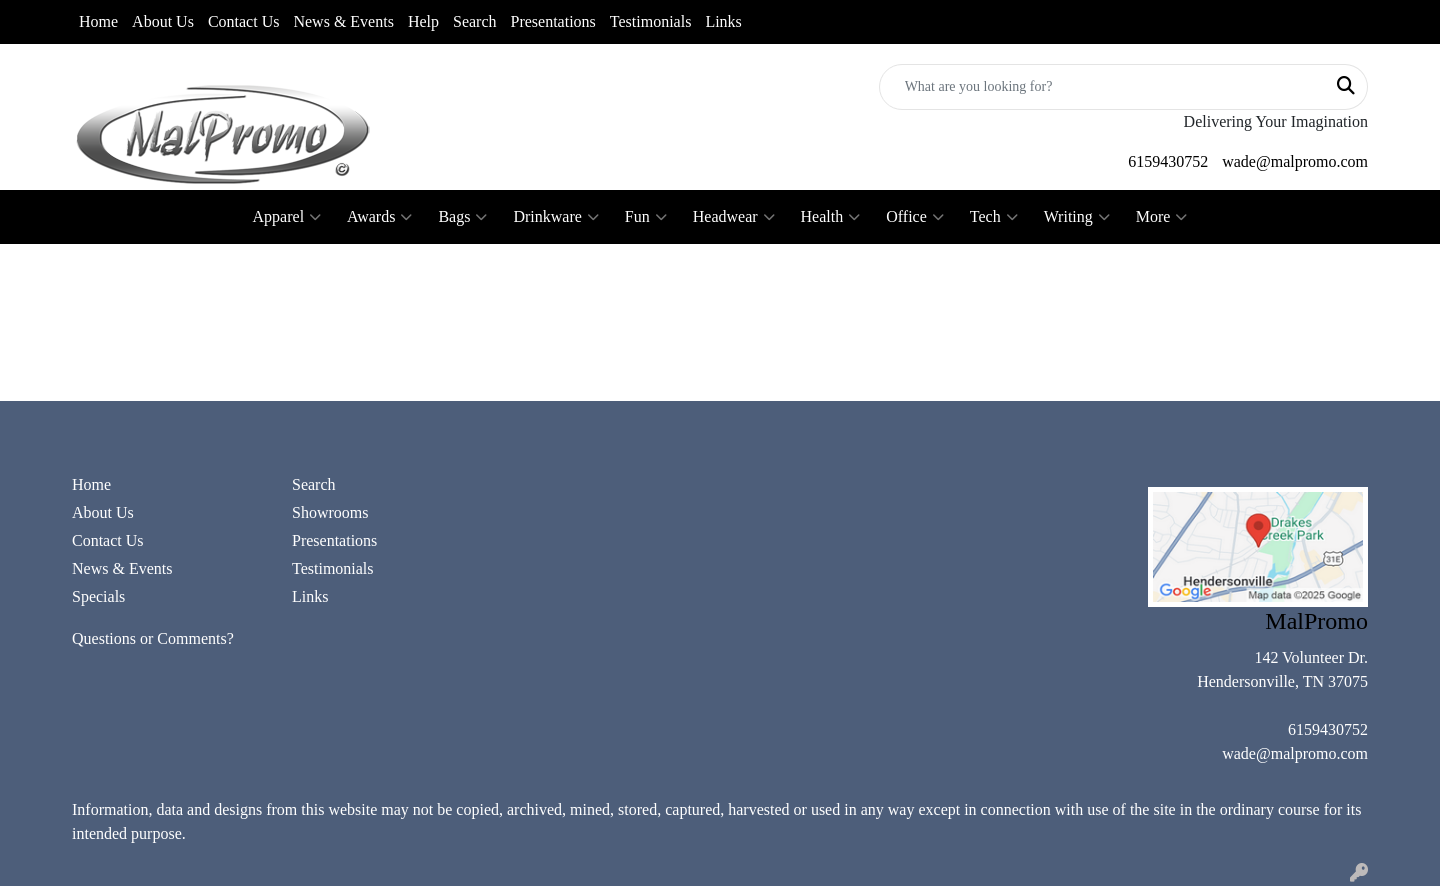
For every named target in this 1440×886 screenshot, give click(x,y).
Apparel (287, 217)
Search (475, 21)
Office (915, 217)
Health (831, 217)
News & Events (343, 21)
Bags (462, 217)
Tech (994, 217)
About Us (163, 21)
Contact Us (244, 21)
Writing (1077, 217)
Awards (379, 217)
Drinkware (555, 217)
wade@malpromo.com (1295, 161)
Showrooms (330, 512)
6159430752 (1168, 161)
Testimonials (651, 21)
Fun (646, 217)
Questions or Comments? (153, 638)
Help (423, 21)
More (1162, 217)
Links (723, 21)
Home (98, 21)
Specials (98, 596)
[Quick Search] (1102, 87)
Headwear (734, 217)
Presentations (553, 21)
